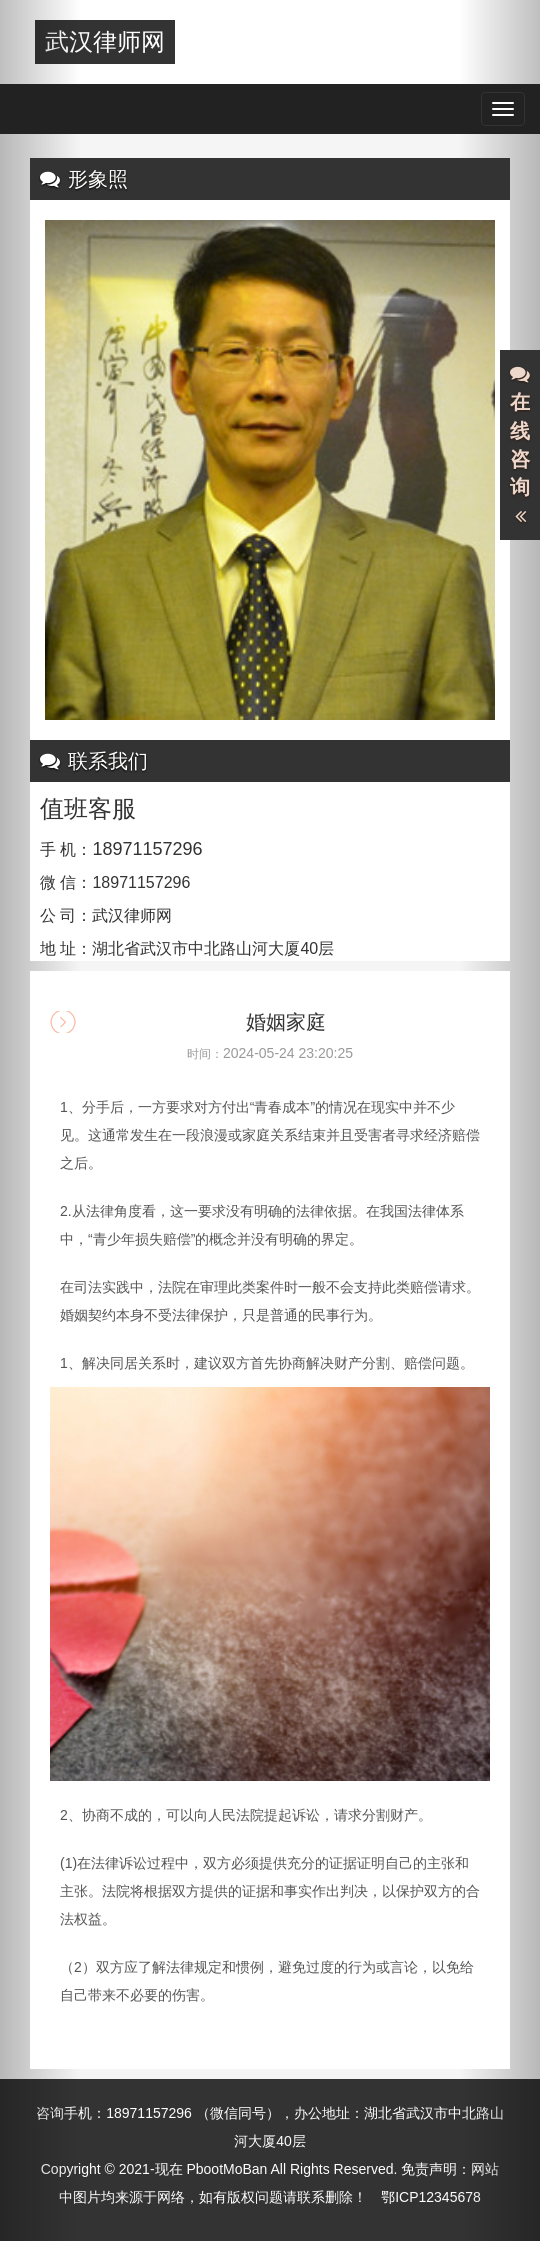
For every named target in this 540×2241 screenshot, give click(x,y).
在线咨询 (520, 446)
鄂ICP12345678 (431, 2197)
